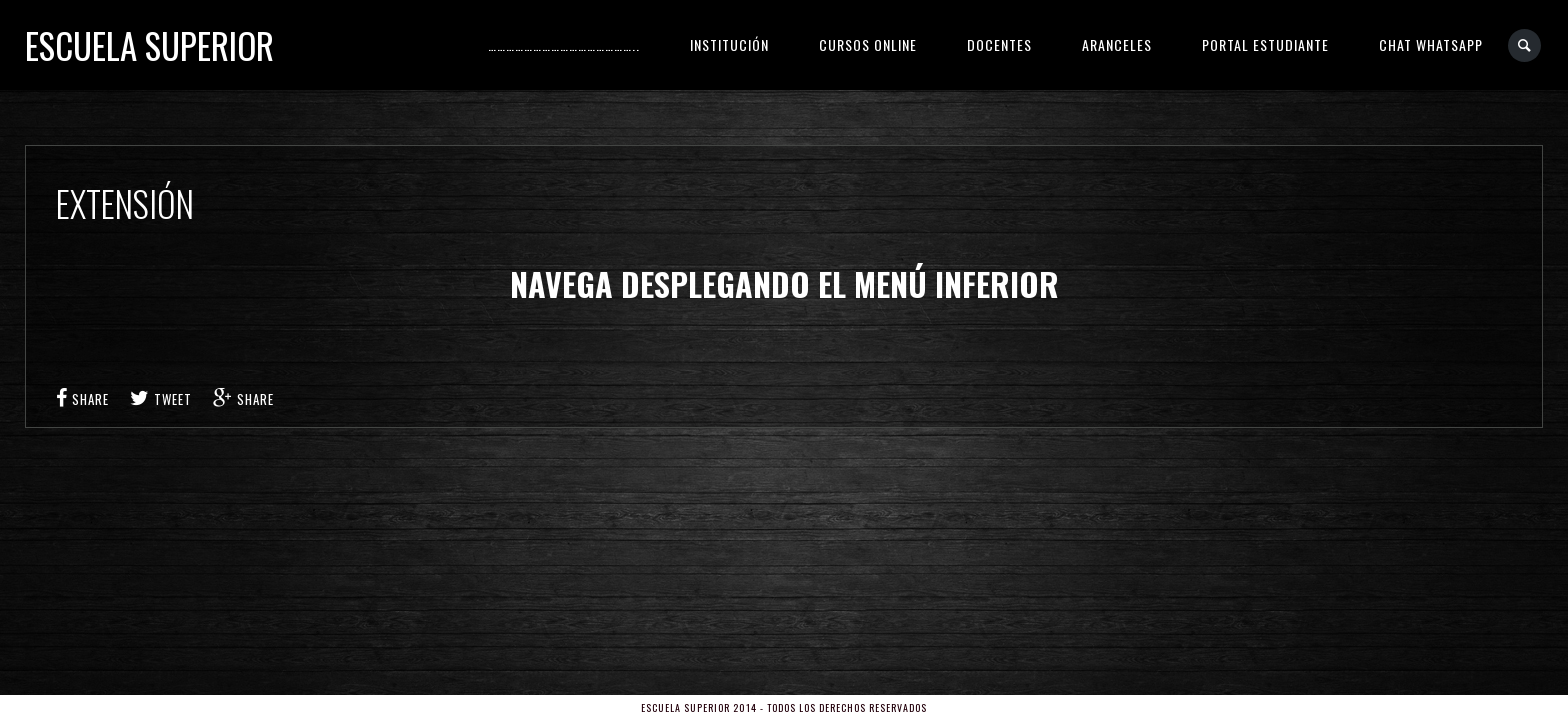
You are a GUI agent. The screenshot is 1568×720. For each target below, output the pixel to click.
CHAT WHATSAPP (1431, 44)
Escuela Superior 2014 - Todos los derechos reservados (784, 707)
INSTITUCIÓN (729, 44)
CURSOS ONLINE (868, 44)
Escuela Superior (149, 45)
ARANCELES (1117, 44)
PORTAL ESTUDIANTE (1265, 44)
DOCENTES (999, 44)
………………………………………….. (564, 44)
